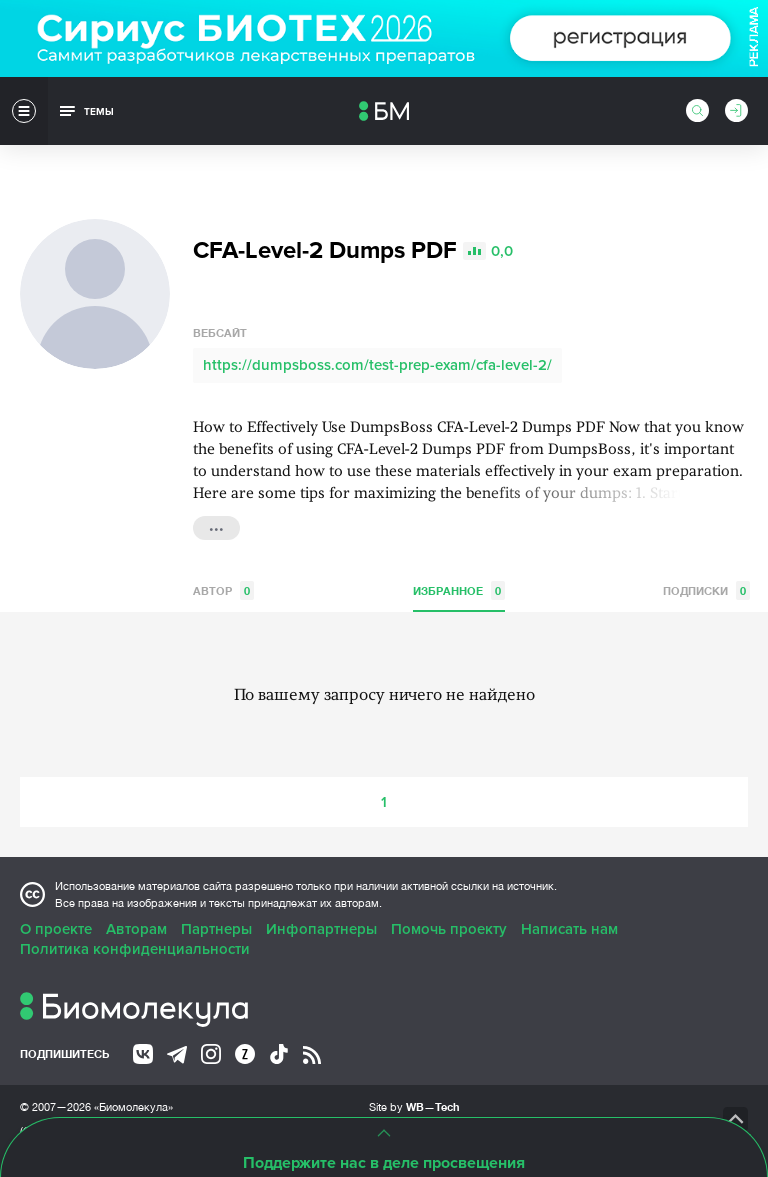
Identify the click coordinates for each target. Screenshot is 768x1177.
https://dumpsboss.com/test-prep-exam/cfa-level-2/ (377, 365)
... (216, 526)
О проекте (56, 929)
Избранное (459, 590)
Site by (414, 1106)
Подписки (706, 590)
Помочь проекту (449, 929)
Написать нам (569, 929)
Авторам (136, 929)
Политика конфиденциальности (135, 949)
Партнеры (216, 929)
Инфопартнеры (321, 929)
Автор (223, 590)
